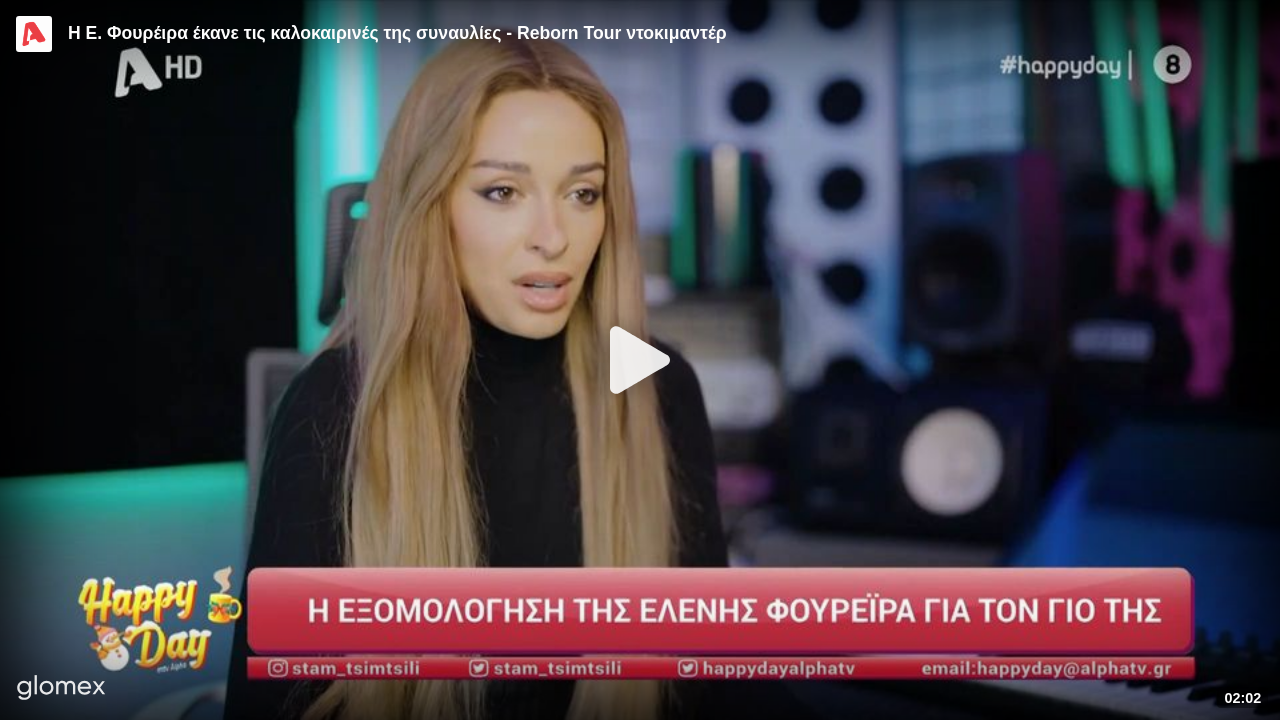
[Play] (640, 360)
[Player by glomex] (61, 689)
